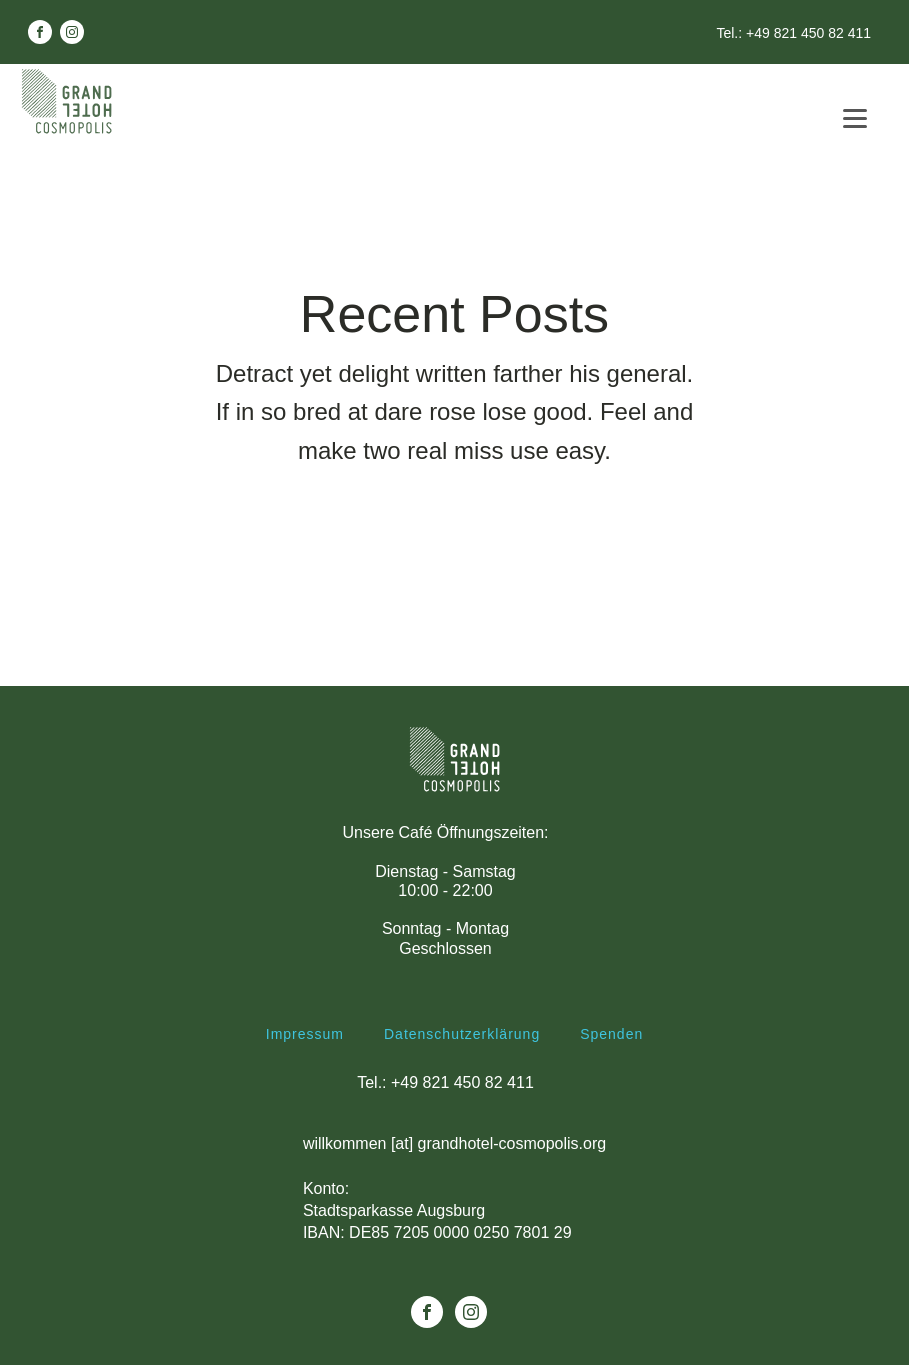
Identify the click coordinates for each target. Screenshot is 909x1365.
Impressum (305, 1034)
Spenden (611, 1034)
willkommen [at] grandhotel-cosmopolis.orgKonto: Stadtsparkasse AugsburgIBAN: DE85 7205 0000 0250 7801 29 (454, 1188)
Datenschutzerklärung (462, 1034)
